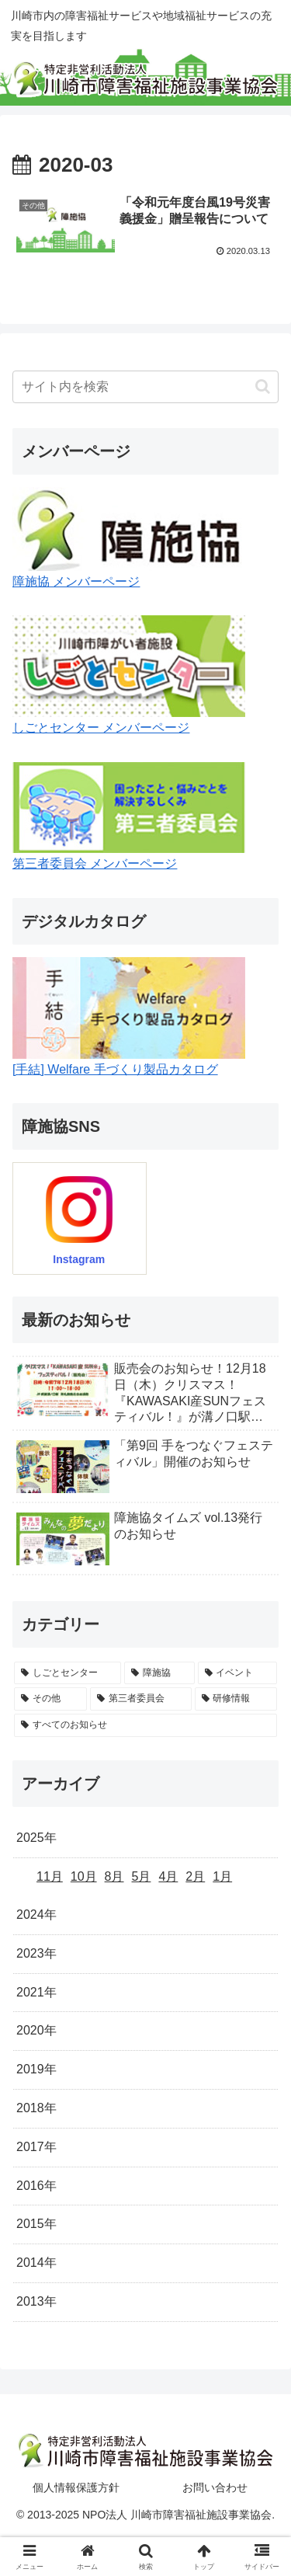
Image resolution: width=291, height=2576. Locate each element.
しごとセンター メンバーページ (100, 727)
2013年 (36, 2301)
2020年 (36, 2030)
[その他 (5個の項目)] (50, 1699)
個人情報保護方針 (76, 2487)
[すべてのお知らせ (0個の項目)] (145, 1725)
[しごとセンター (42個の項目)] (67, 1673)
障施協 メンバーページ (76, 581)
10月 (84, 1876)
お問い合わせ (215, 2487)
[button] (262, 386)
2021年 (36, 1992)
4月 (168, 1876)
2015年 (36, 2223)
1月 (222, 1876)
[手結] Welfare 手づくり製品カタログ (115, 1069)
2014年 (36, 2262)
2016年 (36, 2185)
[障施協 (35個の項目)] (159, 1673)
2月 (195, 1876)
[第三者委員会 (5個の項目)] (140, 1699)
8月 (114, 1876)
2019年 (36, 2069)
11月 (49, 1876)
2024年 (36, 1914)
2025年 (36, 1837)
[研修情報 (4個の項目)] (236, 1699)
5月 (141, 1876)
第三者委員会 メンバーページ (94, 863)
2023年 (36, 1953)
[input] (145, 387)
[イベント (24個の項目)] (237, 1673)
